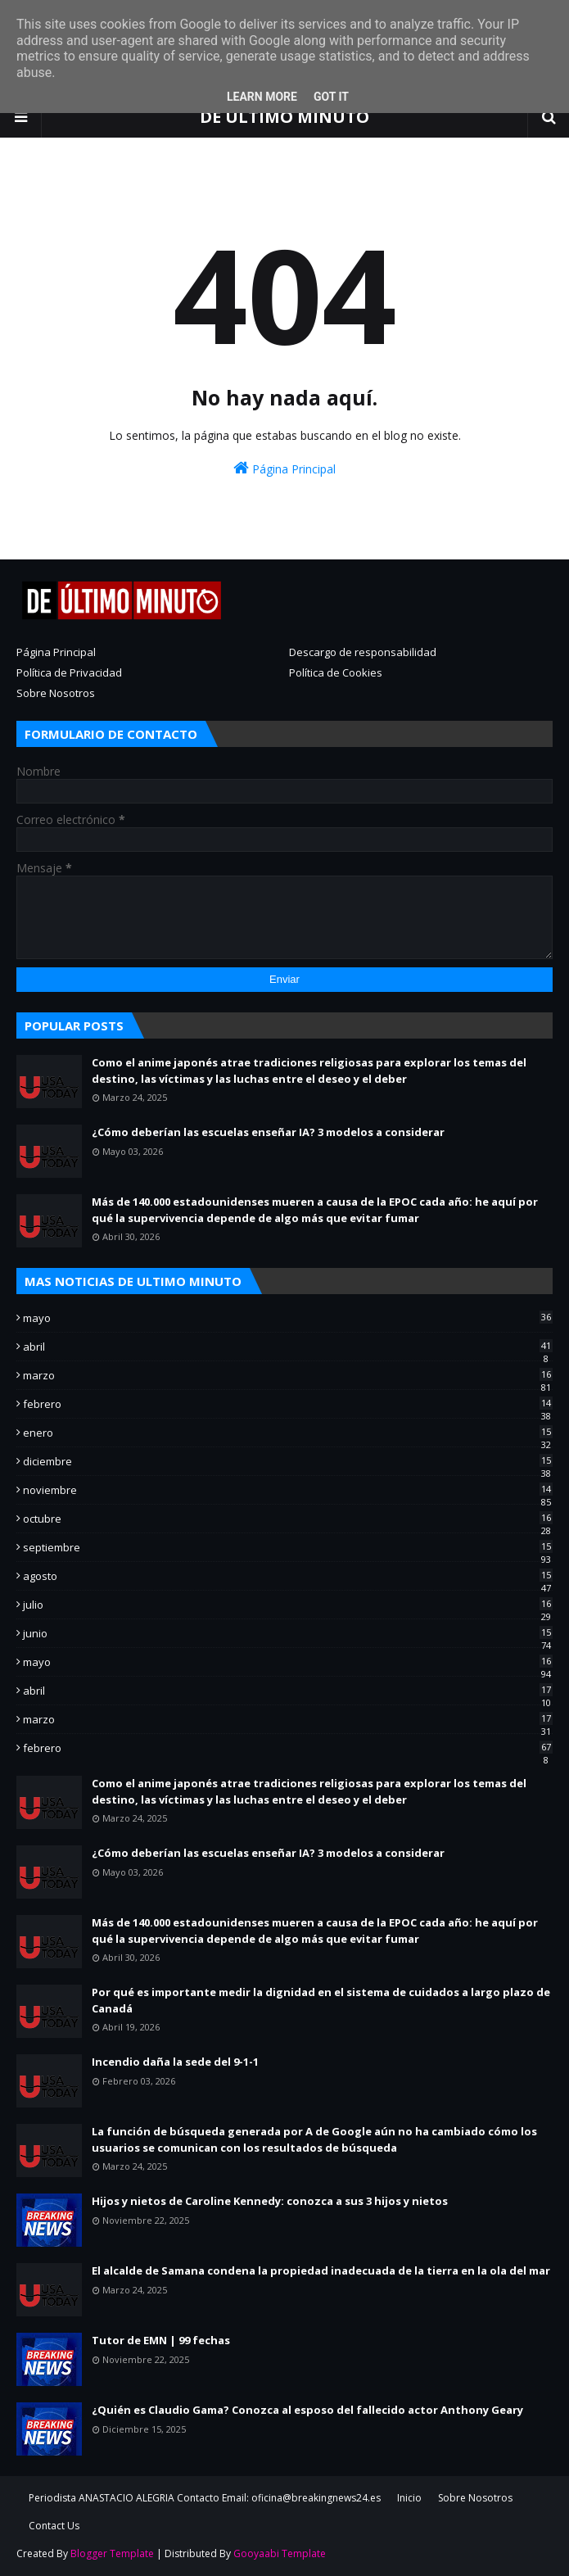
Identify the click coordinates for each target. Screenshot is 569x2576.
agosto (288, 1576)
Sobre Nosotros (55, 693)
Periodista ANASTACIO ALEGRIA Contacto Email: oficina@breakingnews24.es (205, 2498)
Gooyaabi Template (279, 2553)
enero (288, 1432)
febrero (288, 1404)
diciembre (288, 1461)
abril (288, 1346)
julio (288, 1604)
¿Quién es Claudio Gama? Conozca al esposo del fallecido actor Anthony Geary (307, 2409)
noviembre (288, 1490)
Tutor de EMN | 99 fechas (161, 2340)
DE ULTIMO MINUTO (284, 117)
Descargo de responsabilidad (362, 652)
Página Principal (284, 468)
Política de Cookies (335, 672)
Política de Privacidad (69, 672)
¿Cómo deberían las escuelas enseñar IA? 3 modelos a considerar (268, 1132)
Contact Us (54, 2526)
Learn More (262, 96)
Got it (331, 96)
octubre (288, 1518)
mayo (288, 1318)
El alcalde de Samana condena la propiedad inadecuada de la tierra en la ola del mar (321, 2270)
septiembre (288, 1547)
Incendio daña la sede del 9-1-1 (175, 2061)
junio (288, 1633)
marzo (288, 1375)
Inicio (409, 2498)
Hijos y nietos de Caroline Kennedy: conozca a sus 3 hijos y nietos (270, 2200)
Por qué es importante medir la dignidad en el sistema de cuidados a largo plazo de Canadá (321, 2000)
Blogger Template (112, 2553)
